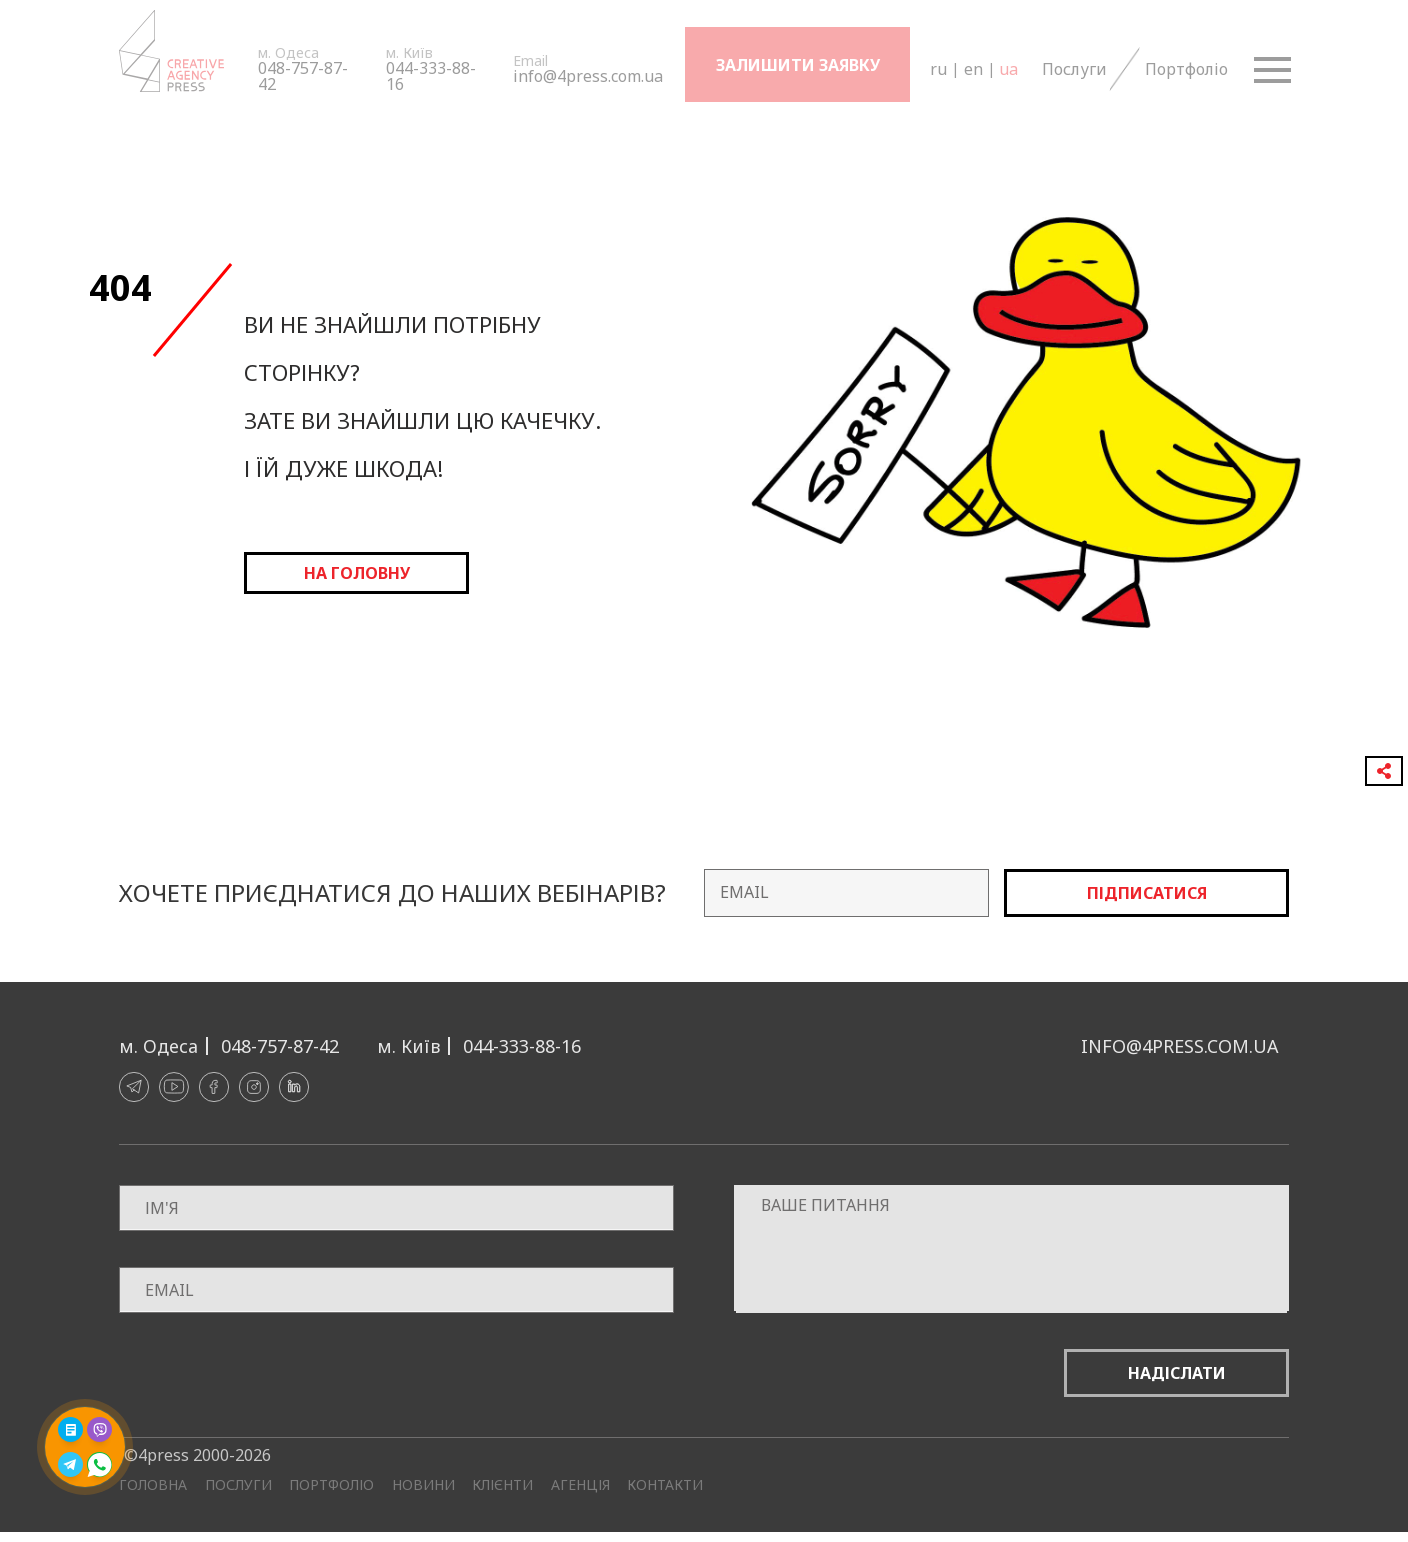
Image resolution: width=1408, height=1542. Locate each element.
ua (1008, 69)
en (973, 69)
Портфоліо (1184, 69)
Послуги (1073, 69)
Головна (153, 1485)
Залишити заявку (798, 65)
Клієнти (502, 1485)
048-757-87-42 (303, 76)
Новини (423, 1485)
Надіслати (1177, 1373)
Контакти (665, 1485)
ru (938, 69)
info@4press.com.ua (588, 76)
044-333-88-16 (431, 76)
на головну (357, 573)
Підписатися (1147, 893)
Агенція (580, 1485)
